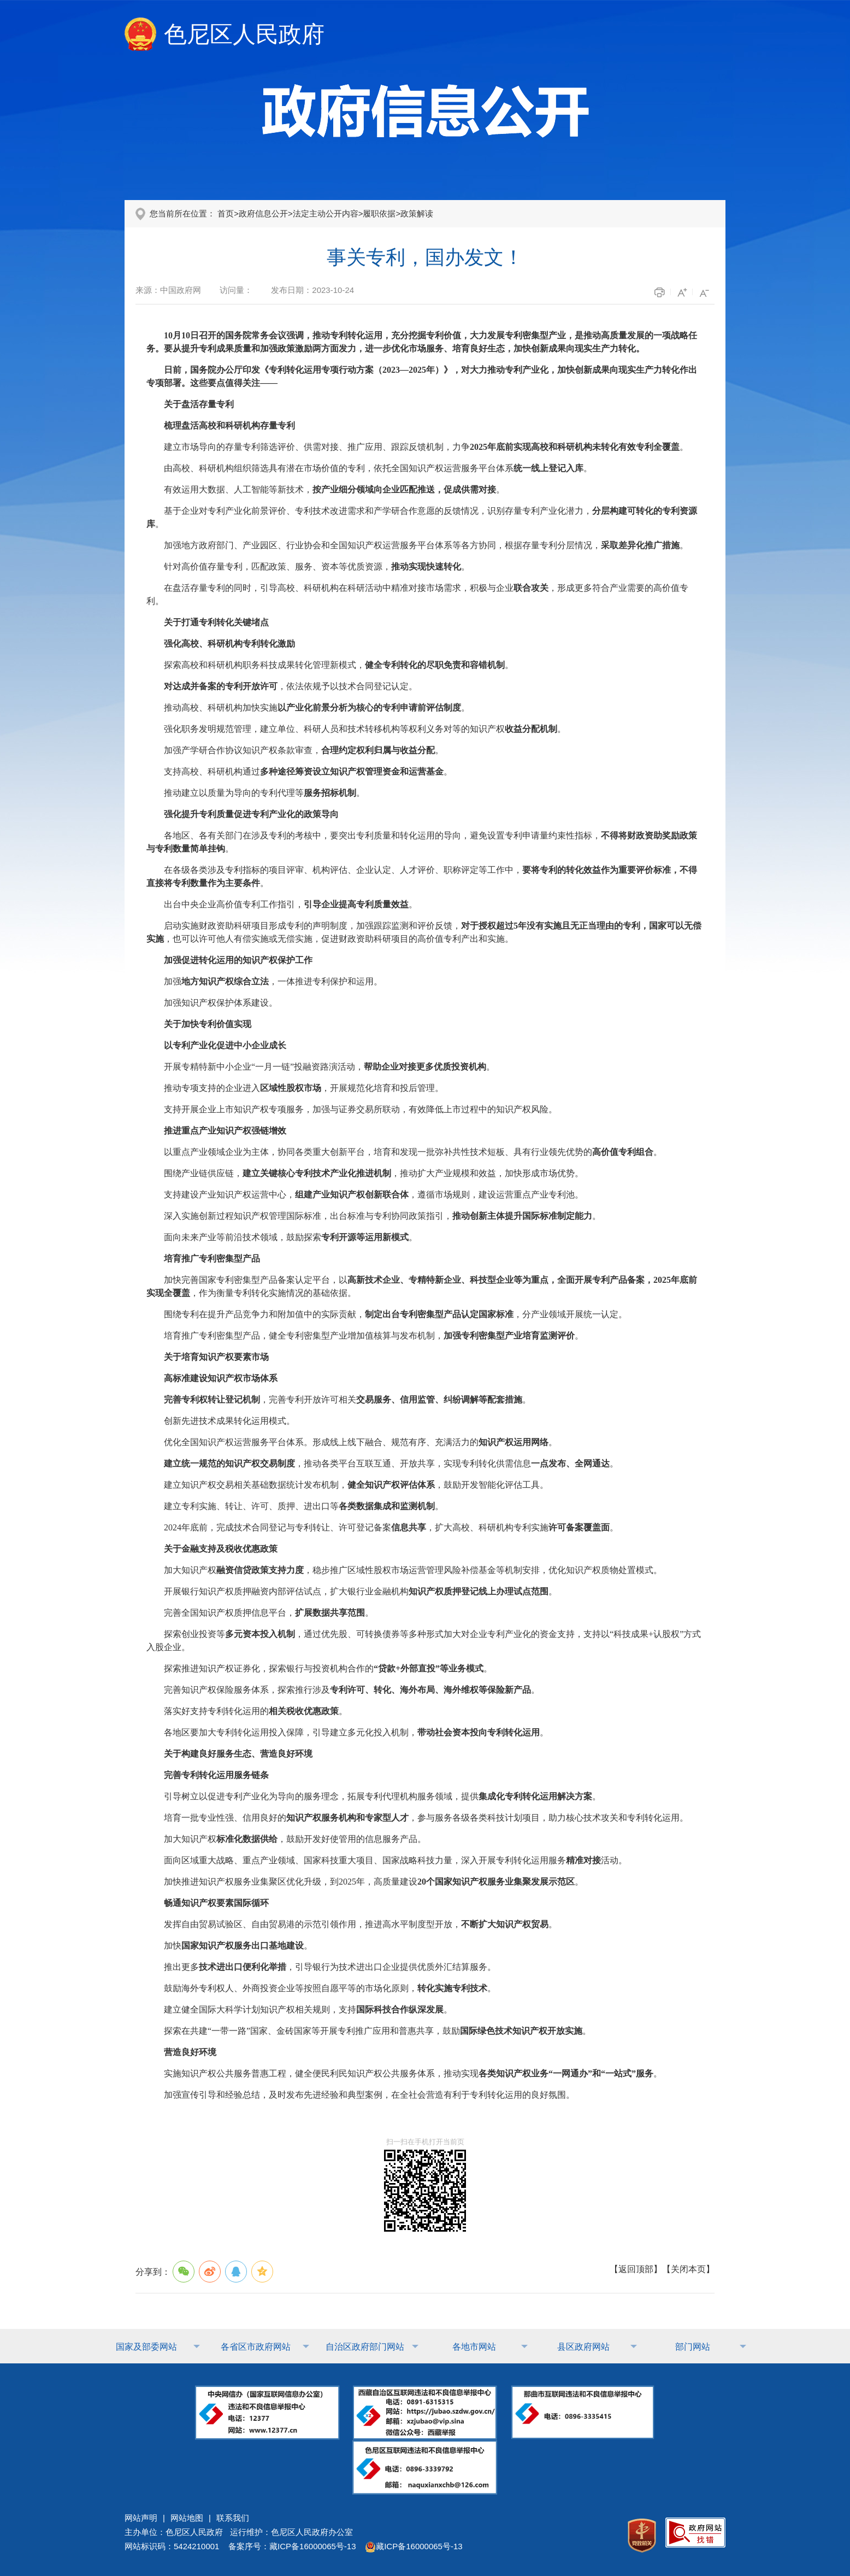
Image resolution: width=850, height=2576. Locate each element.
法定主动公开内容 (325, 213)
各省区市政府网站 (256, 2346)
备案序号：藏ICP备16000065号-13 (292, 2546)
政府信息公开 (263, 213)
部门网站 (692, 2346)
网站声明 (141, 2517)
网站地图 (186, 2517)
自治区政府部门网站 (365, 2346)
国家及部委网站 (146, 2346)
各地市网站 (474, 2346)
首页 (225, 213)
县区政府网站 (583, 2346)
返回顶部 (635, 2269)
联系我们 (232, 2517)
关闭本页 (688, 2269)
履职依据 (379, 213)
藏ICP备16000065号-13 (413, 2546)
